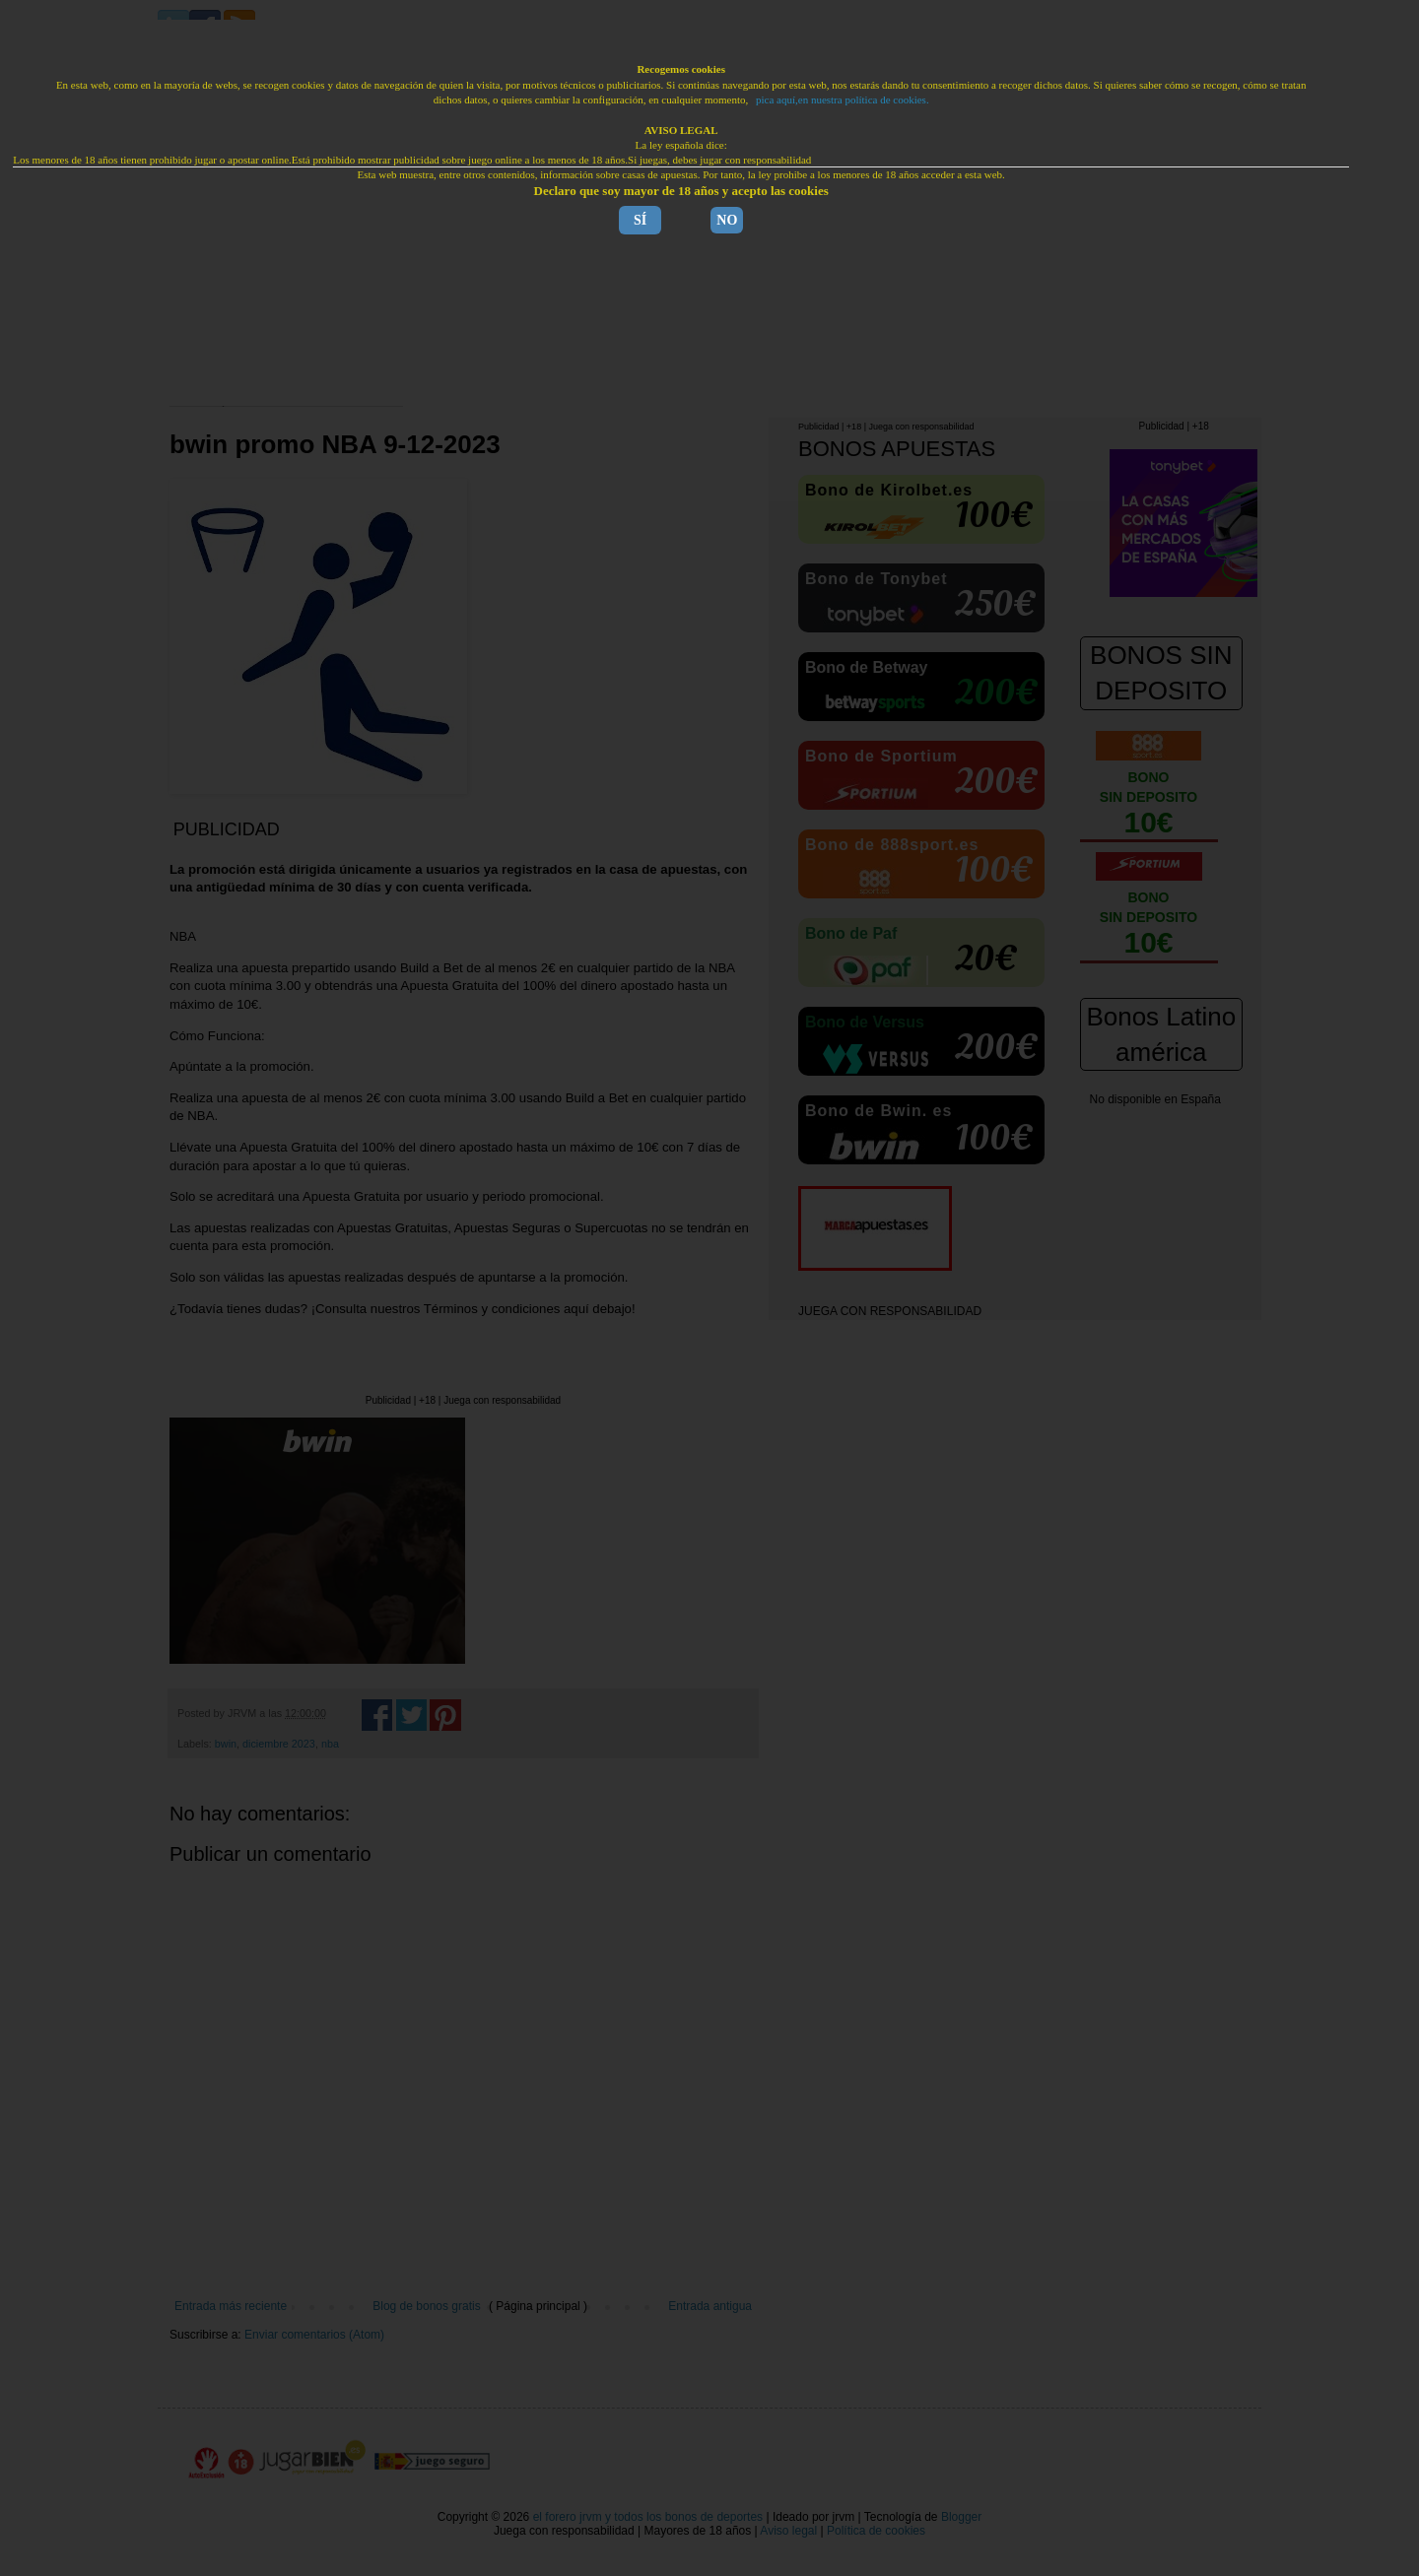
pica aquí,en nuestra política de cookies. (842, 99)
